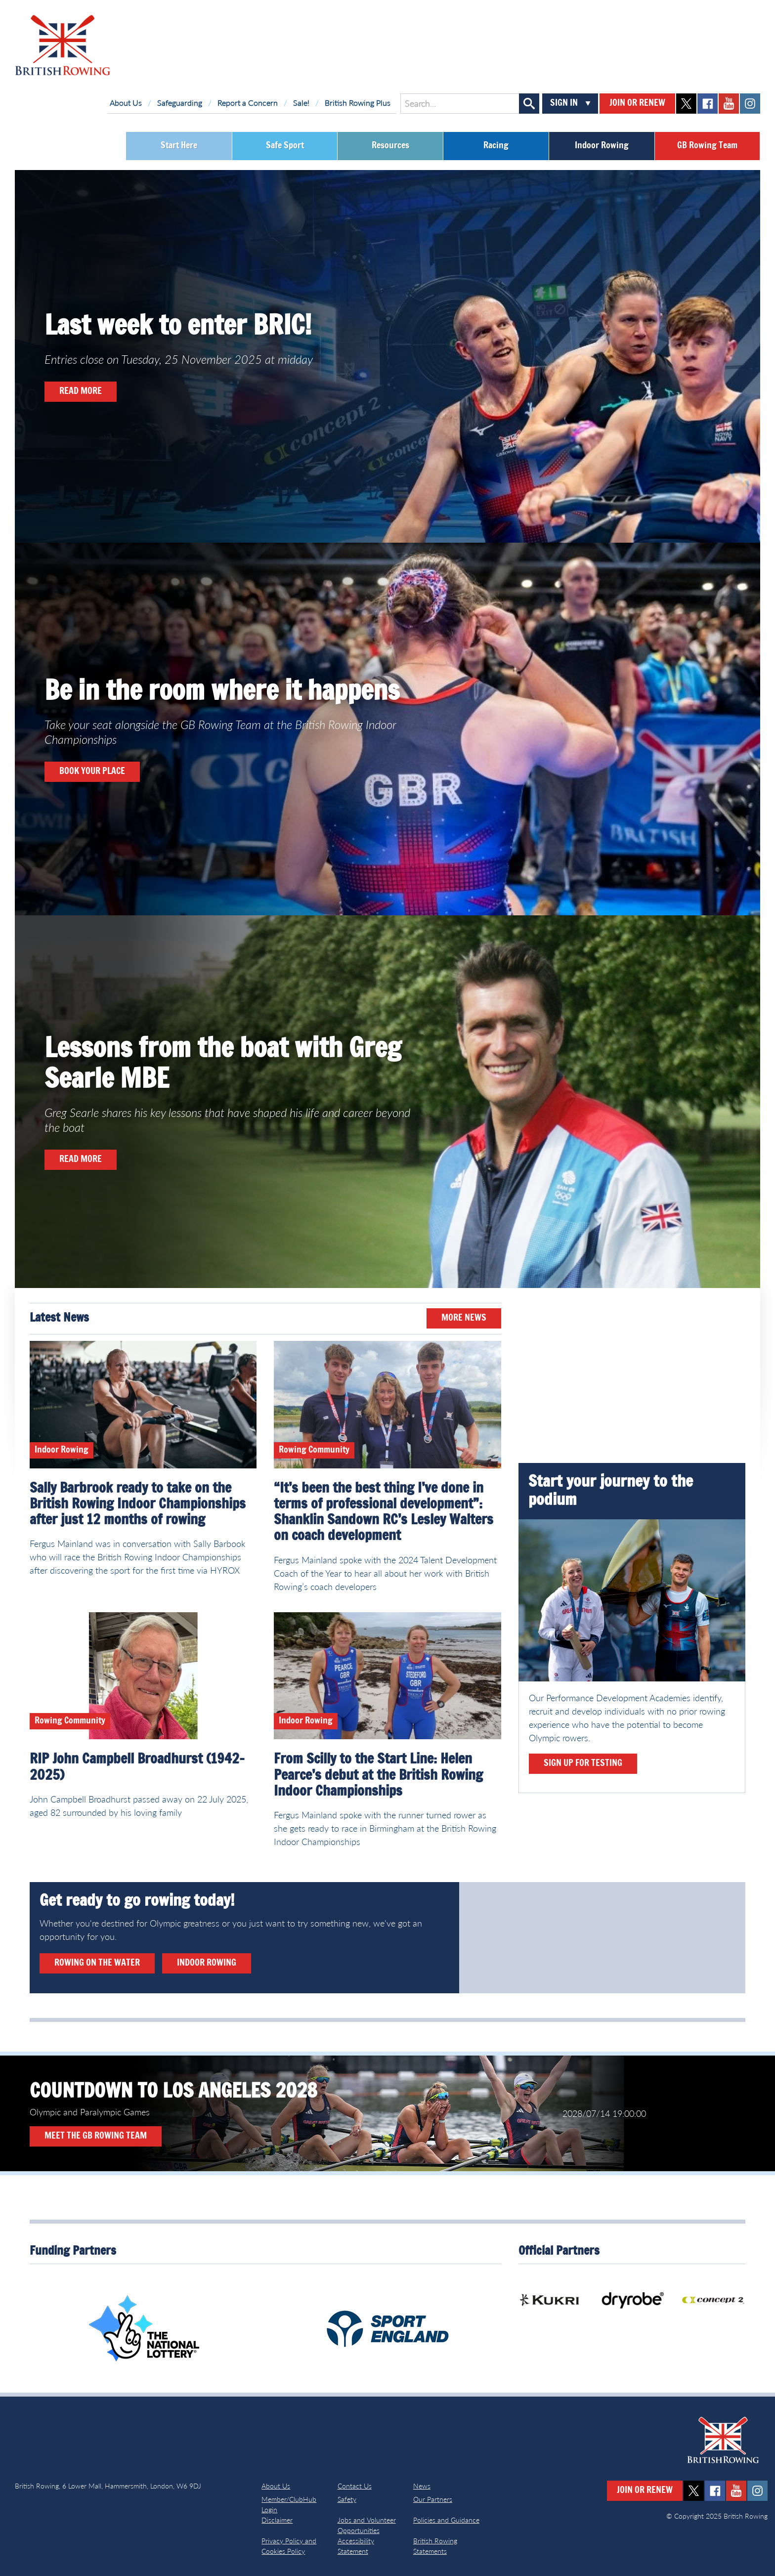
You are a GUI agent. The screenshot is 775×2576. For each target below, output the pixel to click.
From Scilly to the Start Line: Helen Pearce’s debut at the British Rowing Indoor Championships (378, 1775)
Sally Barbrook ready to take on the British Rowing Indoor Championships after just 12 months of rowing (138, 1504)
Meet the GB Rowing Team (95, 2136)
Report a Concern (247, 102)
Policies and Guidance (446, 2520)
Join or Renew (637, 103)
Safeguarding (179, 102)
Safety (347, 2499)
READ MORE (80, 391)
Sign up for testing (583, 1763)
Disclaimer (277, 2520)
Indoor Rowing (602, 145)
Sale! (301, 102)
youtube (729, 103)
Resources (390, 145)
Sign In (564, 103)
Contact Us (355, 2486)
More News (463, 1318)
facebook (707, 103)
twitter (686, 103)
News (422, 2486)
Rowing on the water (97, 1963)
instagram (750, 103)
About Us (126, 102)
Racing (496, 145)
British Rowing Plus (357, 102)
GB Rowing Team (707, 145)
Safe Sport (285, 145)
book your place (92, 771)
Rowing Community (314, 1450)
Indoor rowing (206, 1963)
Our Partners (432, 2499)
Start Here (179, 145)
